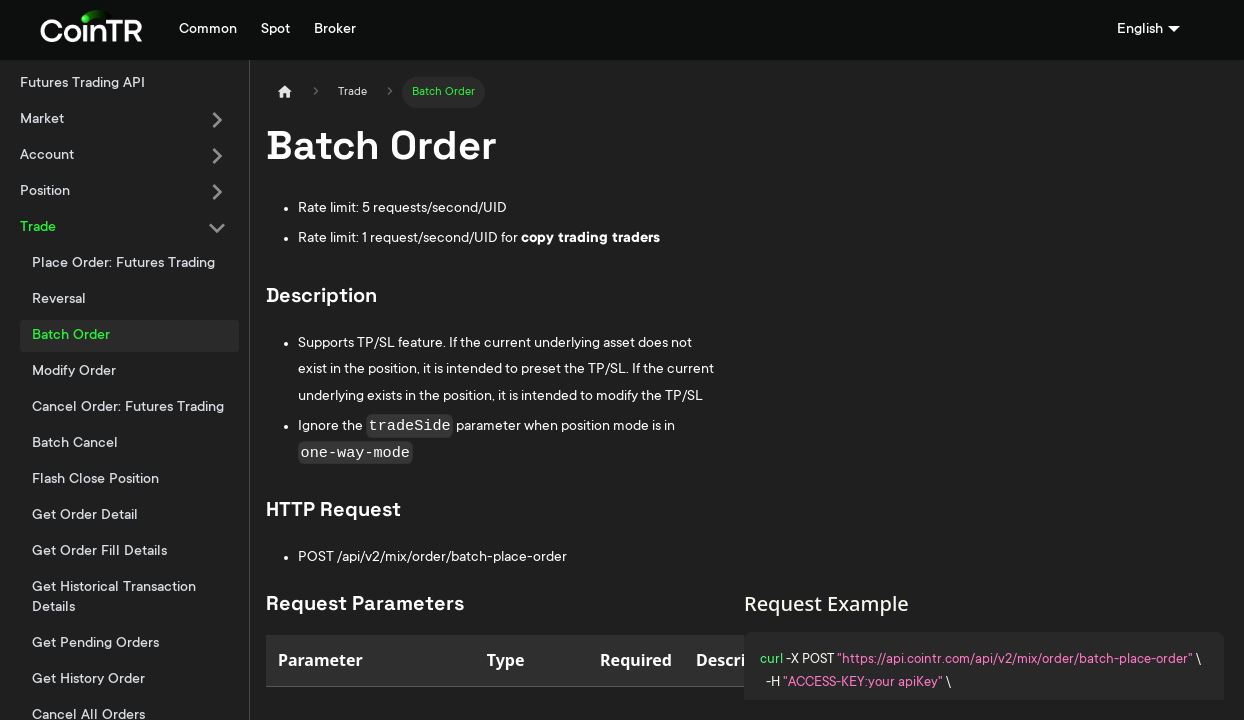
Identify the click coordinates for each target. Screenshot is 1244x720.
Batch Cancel (75, 444)
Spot (275, 30)
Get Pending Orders (95, 644)
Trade (38, 228)
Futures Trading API (82, 84)
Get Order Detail (85, 516)
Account (47, 156)
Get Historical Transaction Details (114, 598)
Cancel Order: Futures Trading (128, 408)
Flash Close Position (95, 480)
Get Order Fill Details (99, 552)
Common (208, 30)
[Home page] (285, 92)
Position (45, 192)
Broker (335, 30)
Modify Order (74, 372)
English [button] (1140, 30)
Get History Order (88, 680)
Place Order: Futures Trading (123, 264)
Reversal (59, 300)
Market (42, 120)
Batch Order (71, 336)
